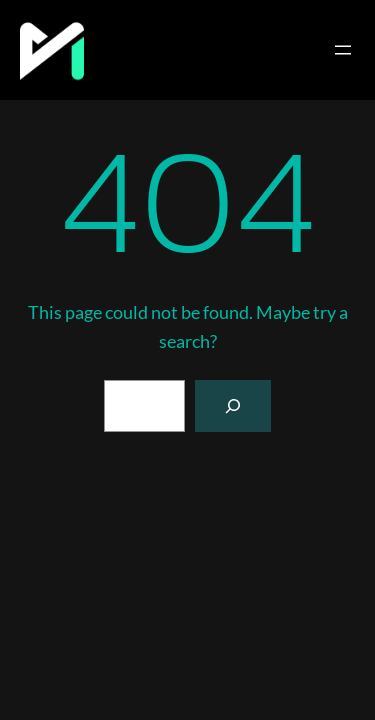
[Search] (233, 406)
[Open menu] (343, 50)
